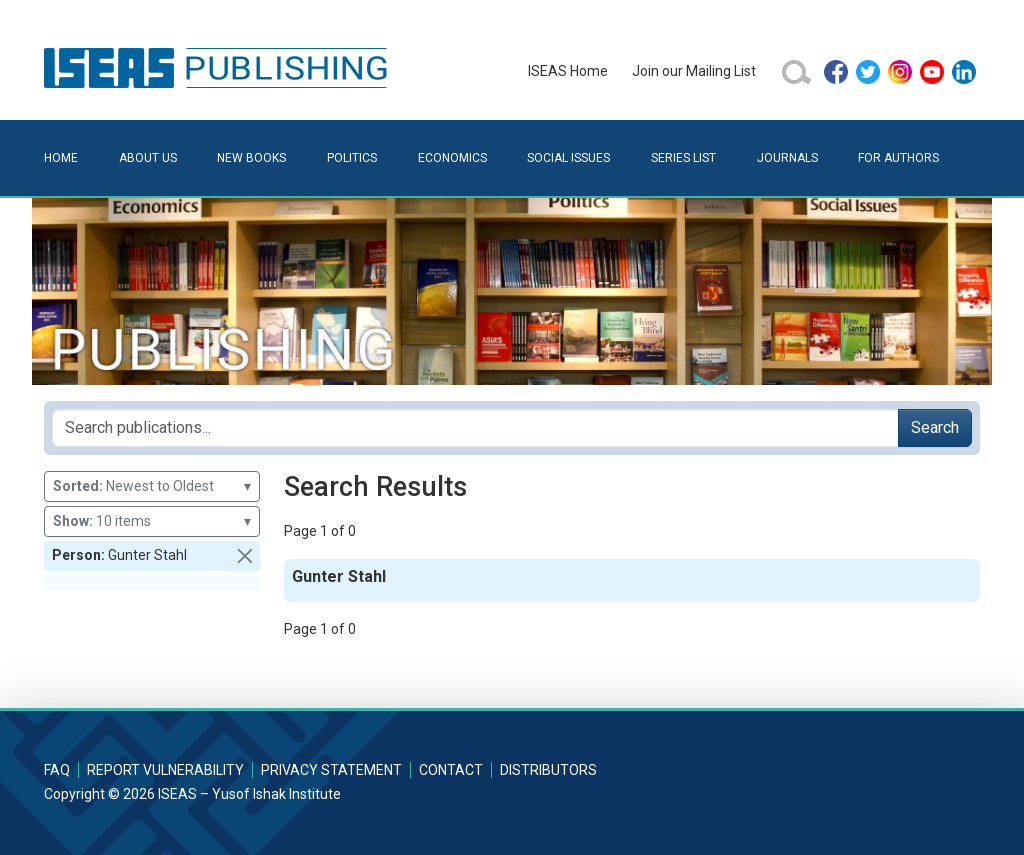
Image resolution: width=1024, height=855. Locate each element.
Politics (352, 158)
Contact (451, 770)
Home (61, 158)
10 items (152, 521)
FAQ (57, 770)
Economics (452, 158)
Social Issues (568, 158)
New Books (251, 158)
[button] (245, 556)
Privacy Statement (331, 770)
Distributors (548, 770)
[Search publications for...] (475, 428)
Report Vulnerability (165, 770)
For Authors (898, 158)
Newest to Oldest (152, 486)
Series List (683, 158)
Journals (787, 158)
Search (935, 427)
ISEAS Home (568, 71)
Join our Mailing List (694, 71)
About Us (148, 158)
